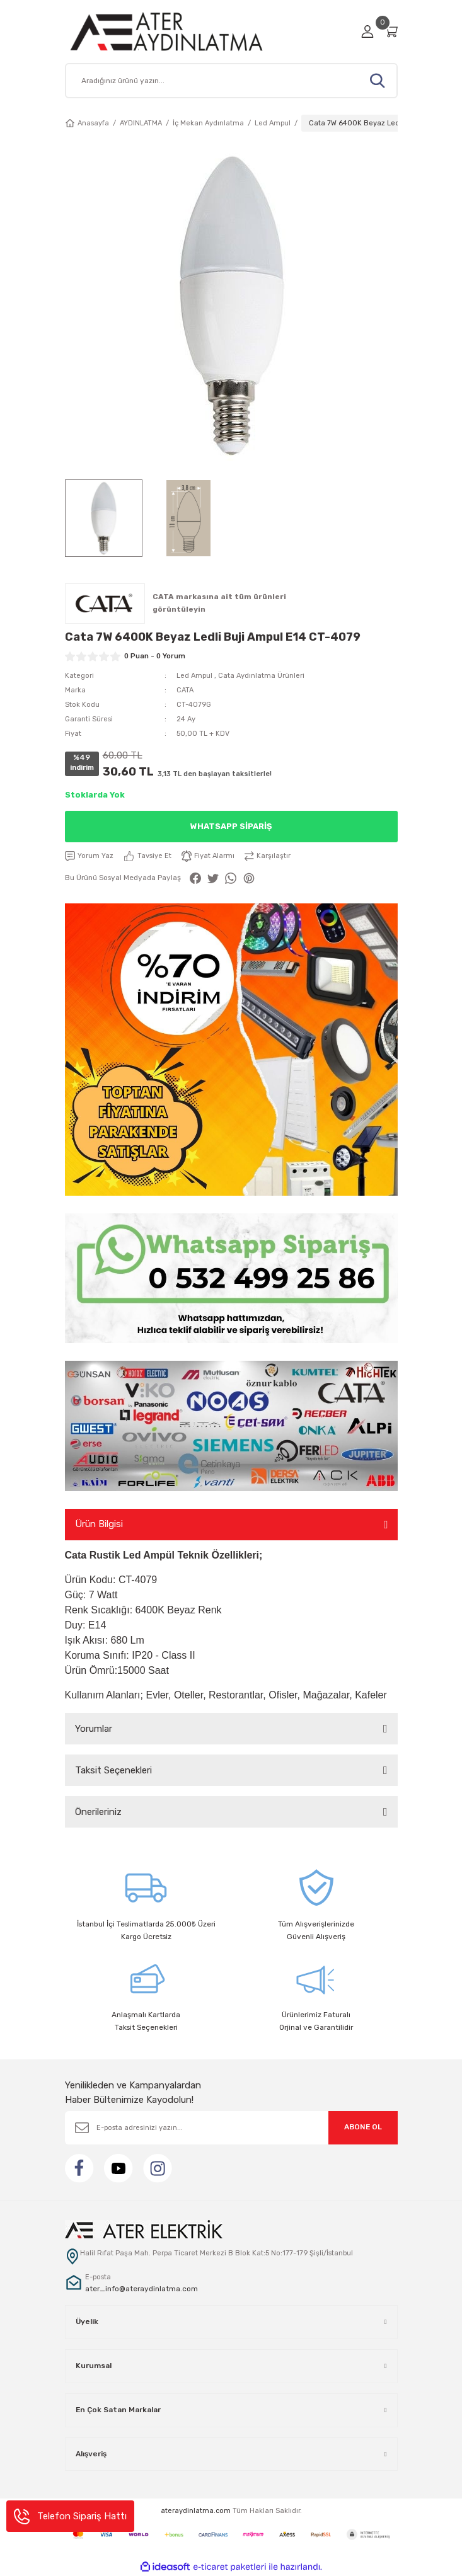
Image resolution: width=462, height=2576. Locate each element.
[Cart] (391, 31)
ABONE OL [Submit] (363, 2126)
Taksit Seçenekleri (113, 1770)
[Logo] (181, 31)
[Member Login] (367, 31)
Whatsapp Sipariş (231, 826)
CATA (184, 690)
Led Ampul (194, 676)
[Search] (231, 80)
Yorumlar (93, 1728)
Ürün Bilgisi (99, 1524)
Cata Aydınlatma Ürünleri (261, 676)
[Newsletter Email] (231, 2127)
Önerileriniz (98, 1812)
